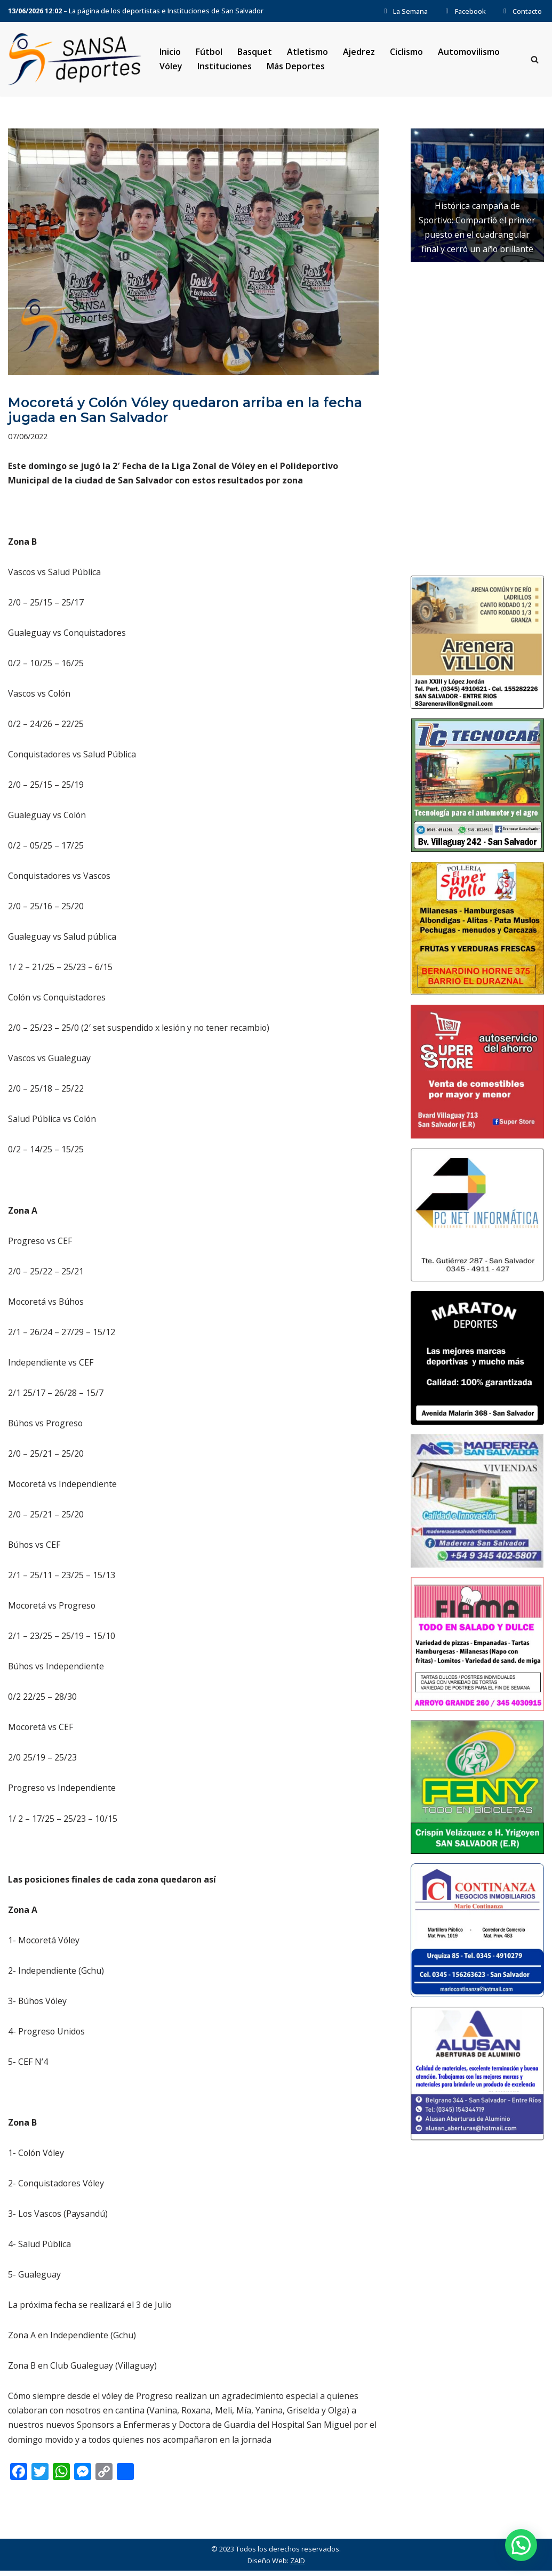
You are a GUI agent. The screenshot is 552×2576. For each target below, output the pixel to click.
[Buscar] (535, 59)
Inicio (170, 52)
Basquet (254, 52)
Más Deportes (296, 66)
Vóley (170, 66)
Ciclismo (406, 52)
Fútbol (209, 52)
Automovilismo (469, 52)
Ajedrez (359, 52)
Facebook (464, 11)
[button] (521, 2545)
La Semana (404, 11)
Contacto (521, 11)
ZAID (297, 2566)
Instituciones (224, 66)
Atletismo (307, 52)
